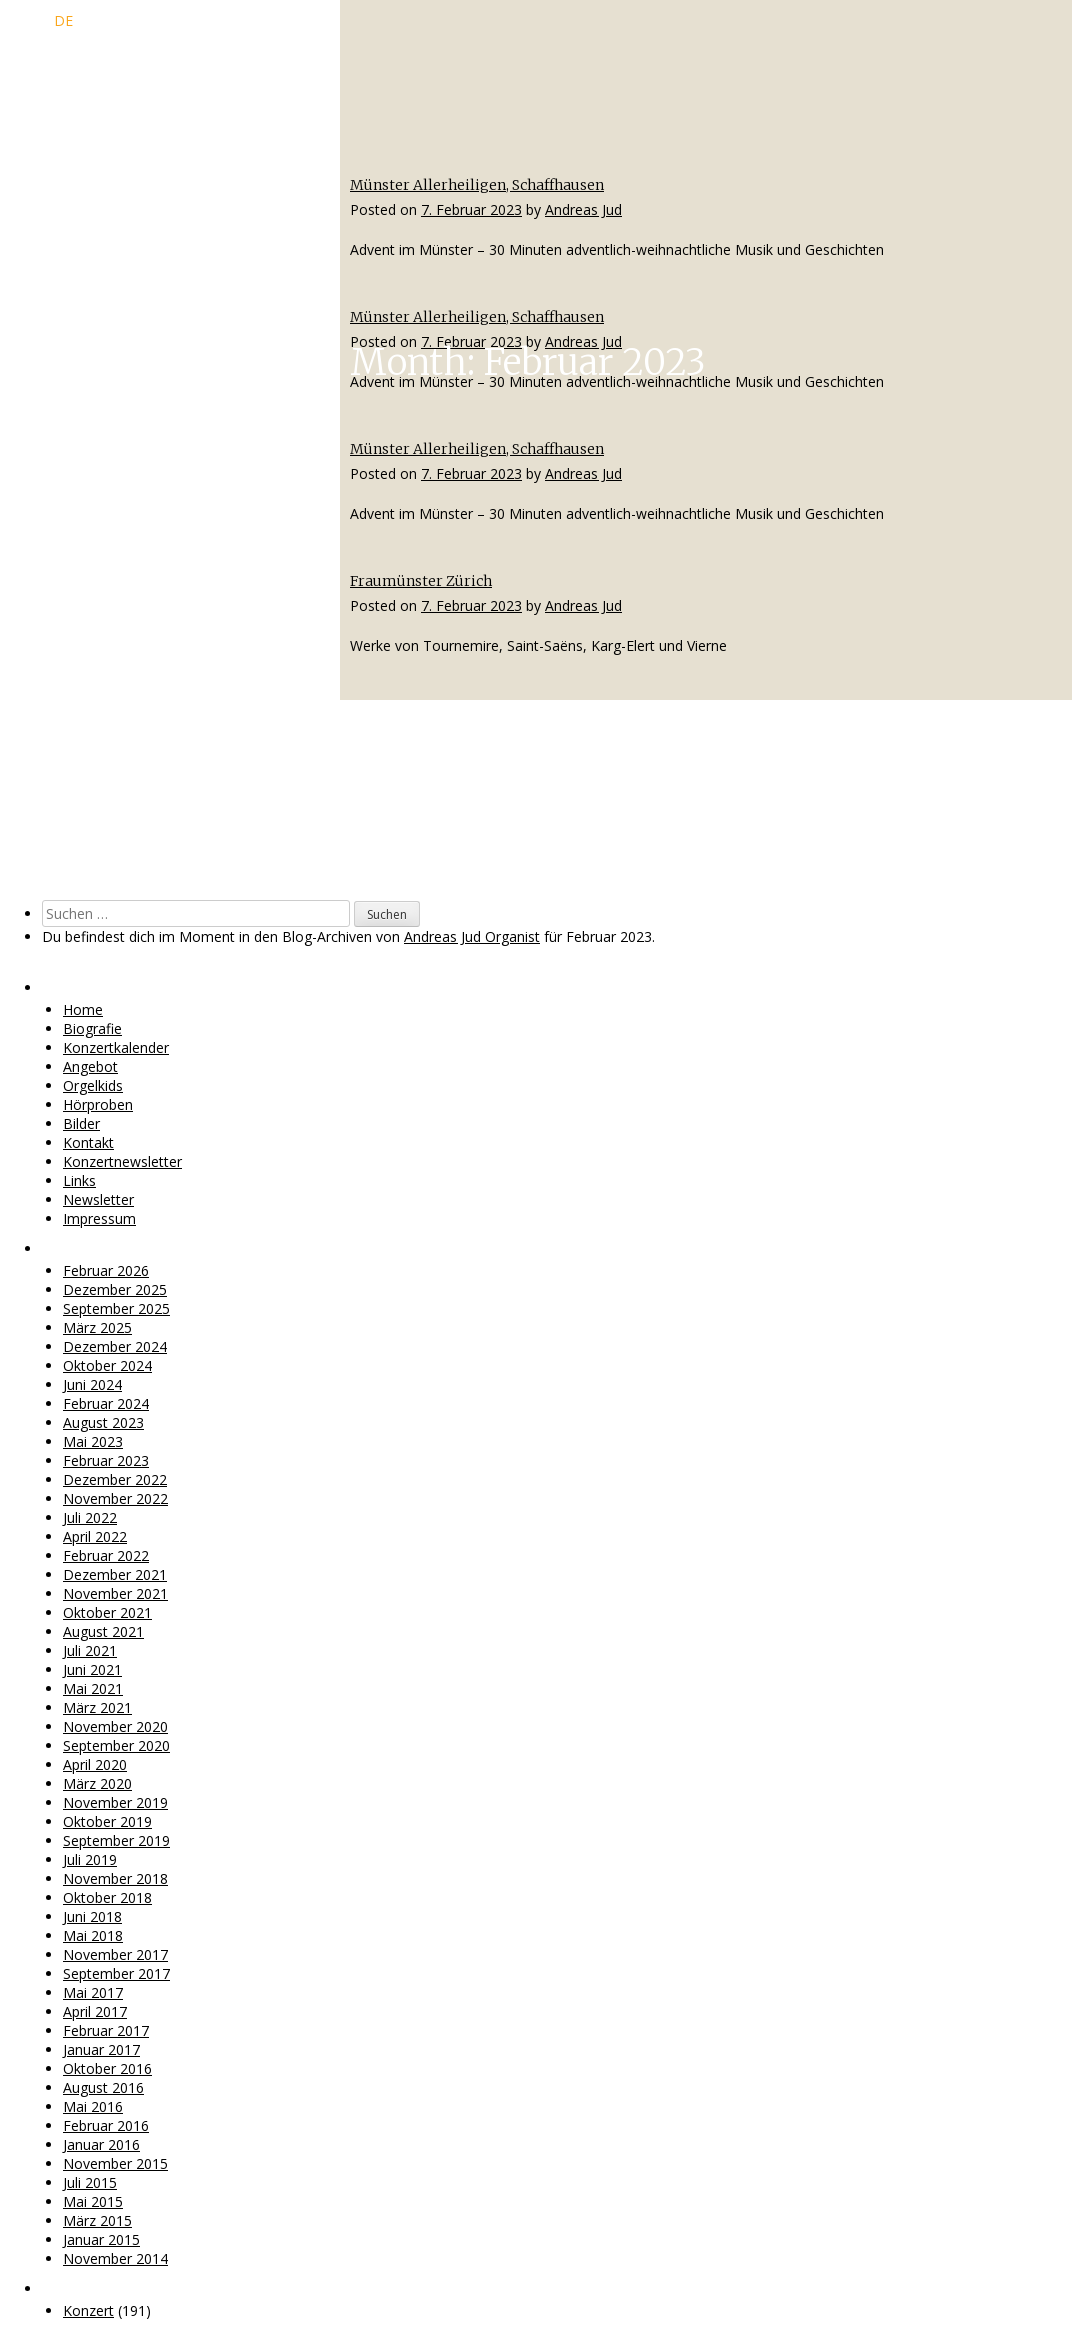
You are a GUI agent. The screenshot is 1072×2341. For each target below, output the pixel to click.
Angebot (90, 1066)
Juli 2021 (90, 1650)
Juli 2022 (90, 1517)
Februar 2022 (106, 1555)
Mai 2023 (93, 1441)
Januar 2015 (101, 2239)
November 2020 (115, 1726)
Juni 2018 (92, 1916)
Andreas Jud (583, 209)
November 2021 (115, 1593)
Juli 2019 (90, 1859)
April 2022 (95, 1536)
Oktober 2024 (107, 1365)
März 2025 (97, 1327)
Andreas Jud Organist (472, 936)
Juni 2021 (92, 1669)
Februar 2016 (106, 2125)
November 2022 (115, 1498)
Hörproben (98, 1104)
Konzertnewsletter (122, 1161)
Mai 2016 (93, 2106)
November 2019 (115, 1802)
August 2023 (103, 1422)
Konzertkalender (116, 1047)
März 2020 (97, 1783)
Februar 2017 (106, 2030)
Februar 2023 (106, 1460)
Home (83, 1009)
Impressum (99, 1218)
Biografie (92, 1028)
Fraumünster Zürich (421, 581)
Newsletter (98, 1199)
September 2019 (116, 1840)
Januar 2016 (101, 2144)
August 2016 (103, 2087)
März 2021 (97, 1707)
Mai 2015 (93, 2201)
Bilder (81, 1123)
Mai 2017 (93, 1992)
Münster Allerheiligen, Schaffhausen (477, 185)
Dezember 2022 (115, 1479)
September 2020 (116, 1745)
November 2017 (115, 1954)
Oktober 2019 (107, 1821)
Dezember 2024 (115, 1346)
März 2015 (97, 2220)
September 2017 (116, 1973)
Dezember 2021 (115, 1574)
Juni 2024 (92, 1384)
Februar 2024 (106, 1403)
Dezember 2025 (115, 1289)
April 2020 (95, 1764)
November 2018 (115, 1878)
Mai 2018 (93, 1935)
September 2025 (116, 1308)
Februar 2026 (106, 1270)
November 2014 (115, 2258)
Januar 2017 (101, 2049)
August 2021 (103, 1631)
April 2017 (95, 2011)
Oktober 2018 (107, 1897)
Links (79, 1180)
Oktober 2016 (107, 2068)
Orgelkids (93, 1085)
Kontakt (88, 1142)
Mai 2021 (93, 1688)
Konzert (88, 2310)
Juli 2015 (90, 2182)
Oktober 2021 (107, 1612)
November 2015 (115, 2163)
